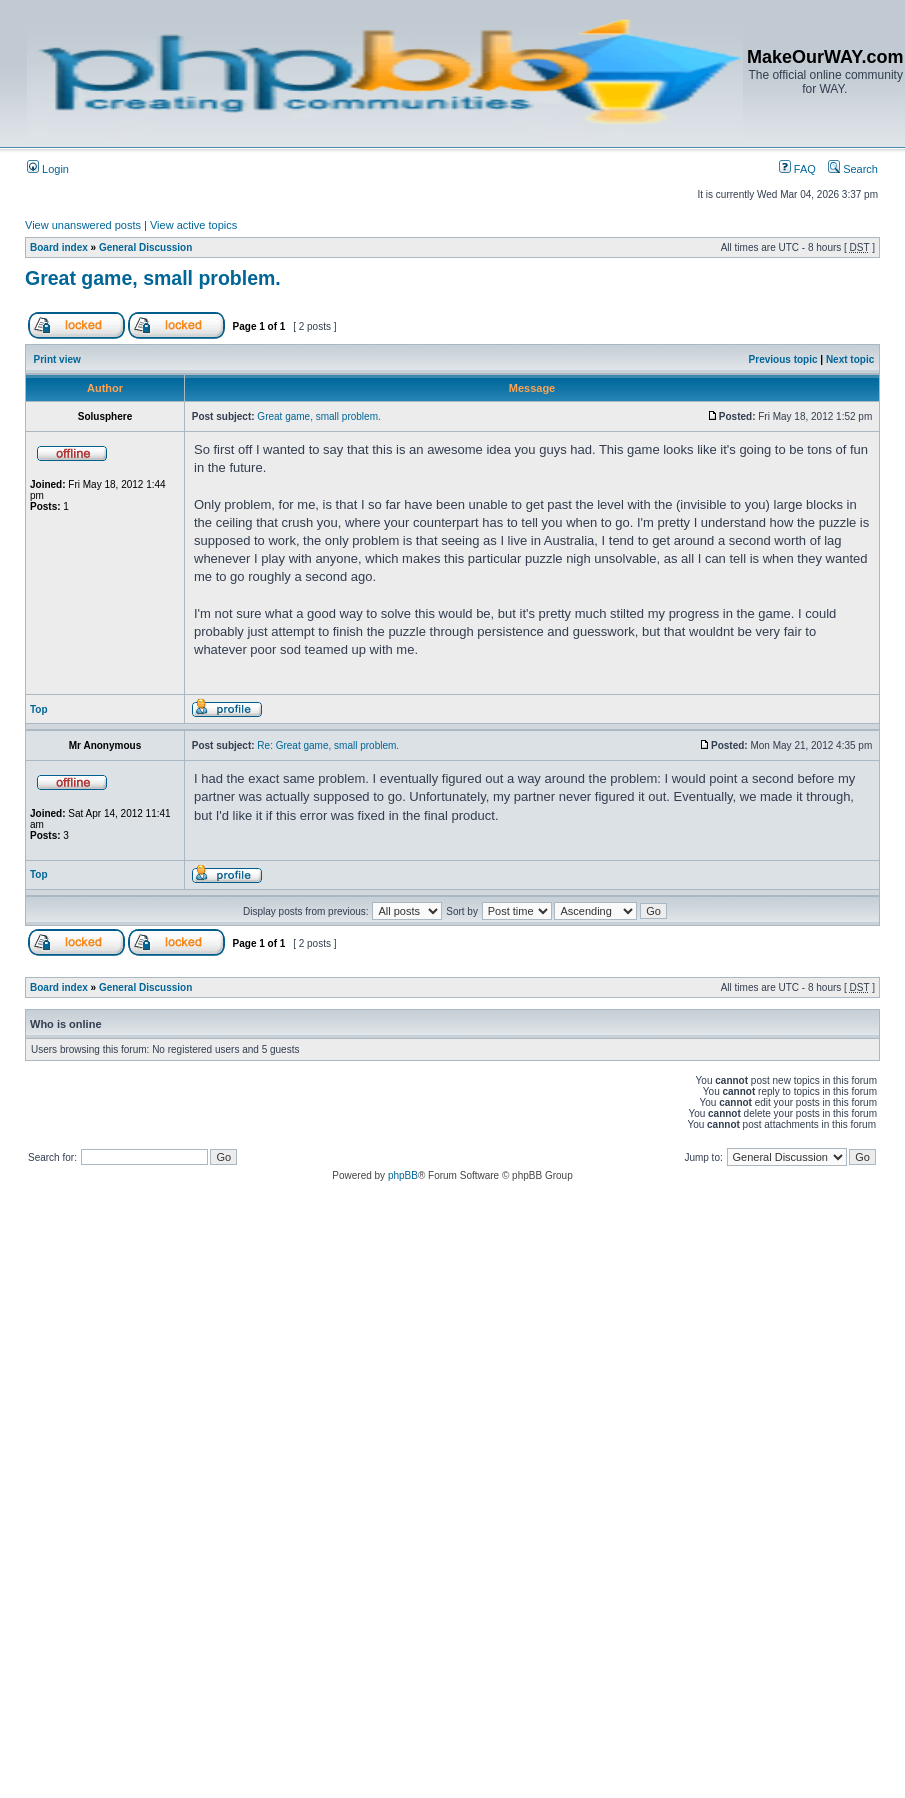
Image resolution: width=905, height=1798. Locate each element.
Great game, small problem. (153, 278)
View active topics (193, 225)
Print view (57, 359)
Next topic (850, 359)
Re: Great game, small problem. (328, 745)
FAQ (797, 169)
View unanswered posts (83, 225)
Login (48, 169)
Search (853, 169)
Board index (59, 247)
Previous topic (783, 359)
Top (39, 709)
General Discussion (145, 247)
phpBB (403, 1175)
